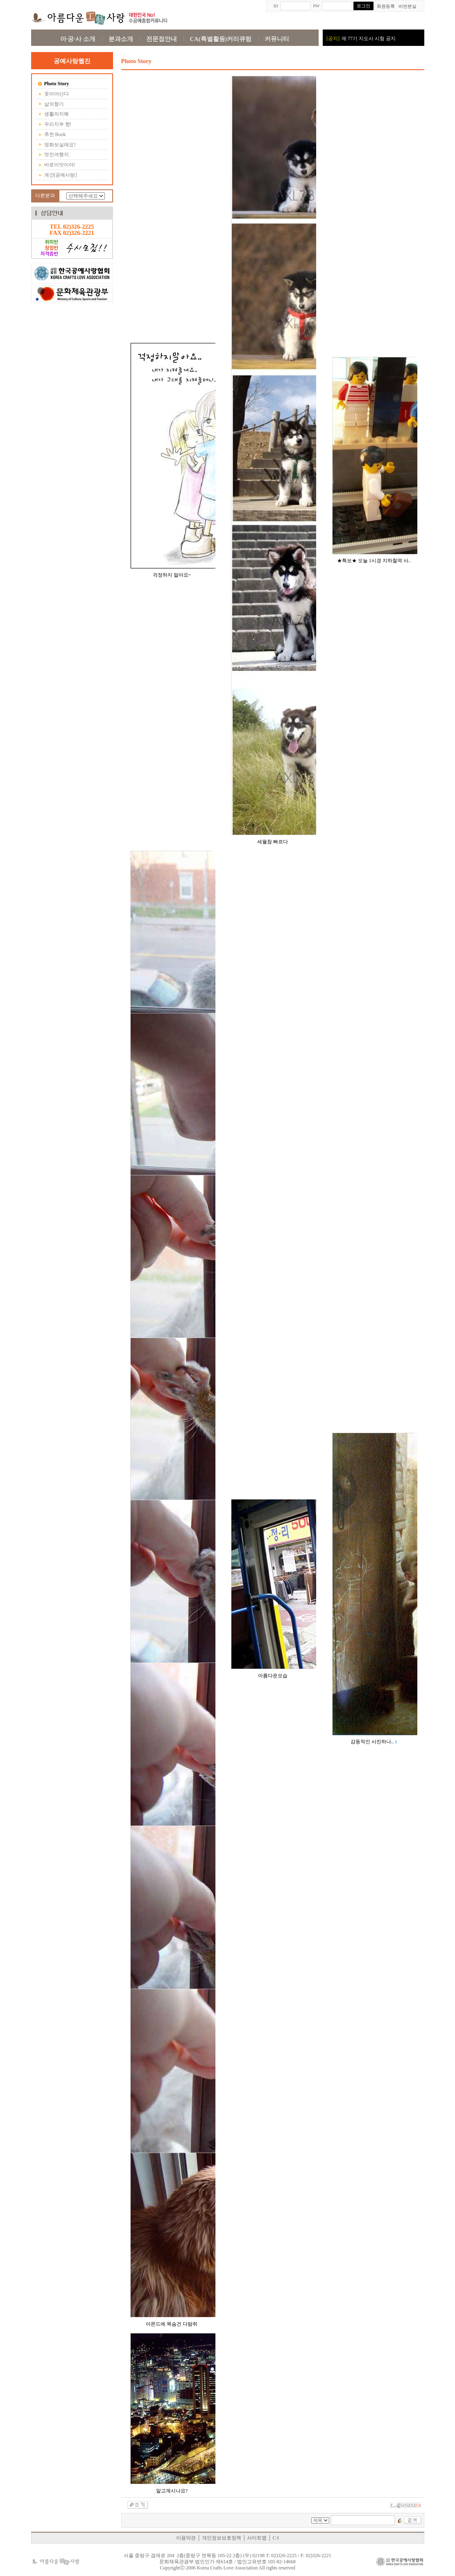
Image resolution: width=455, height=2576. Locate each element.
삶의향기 (51, 104)
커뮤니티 (277, 39)
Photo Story (53, 84)
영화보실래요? (57, 145)
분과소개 (121, 39)
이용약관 (186, 2538)
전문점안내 (161, 39)
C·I (276, 2538)
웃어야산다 (53, 94)
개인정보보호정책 (221, 2538)
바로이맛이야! (56, 165)
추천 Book (52, 135)
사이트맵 (257, 2538)
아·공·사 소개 (77, 39)
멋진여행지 (53, 155)
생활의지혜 (53, 114)
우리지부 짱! (55, 124)
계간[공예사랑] (57, 175)
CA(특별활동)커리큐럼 (221, 39)
